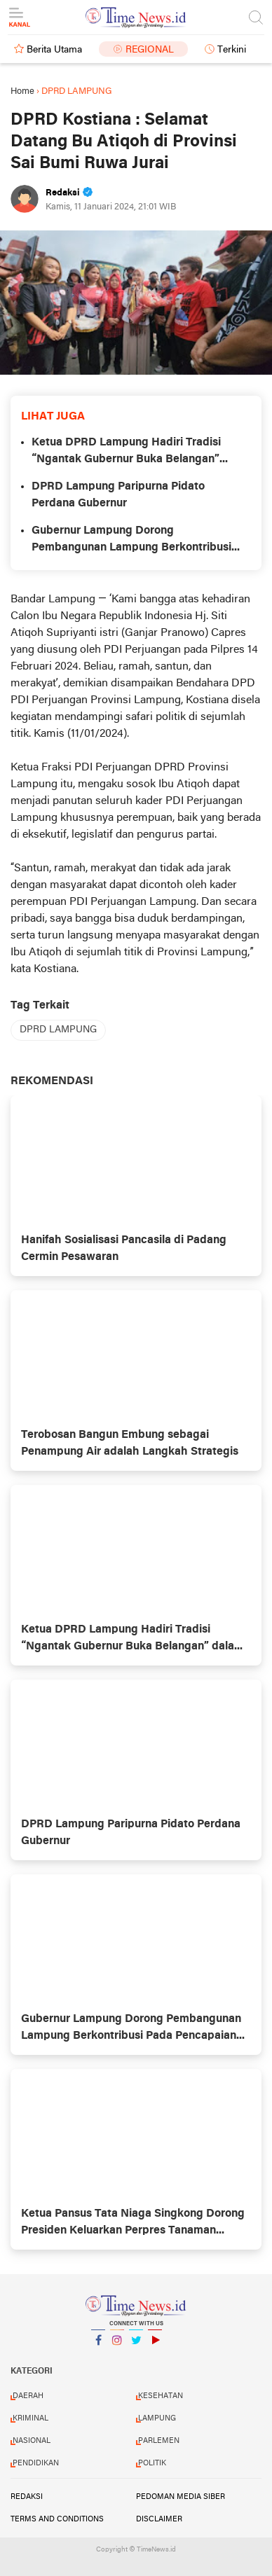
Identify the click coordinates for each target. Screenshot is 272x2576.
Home (22, 91)
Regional (149, 50)
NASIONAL (31, 2441)
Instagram (117, 2345)
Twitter (136, 2345)
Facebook (98, 2345)
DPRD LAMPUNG (58, 1030)
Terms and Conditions (57, 2519)
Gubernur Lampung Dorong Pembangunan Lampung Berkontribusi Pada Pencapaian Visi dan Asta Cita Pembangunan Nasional (131, 540)
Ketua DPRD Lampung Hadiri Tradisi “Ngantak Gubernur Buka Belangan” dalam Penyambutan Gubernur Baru (126, 452)
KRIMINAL (30, 2418)
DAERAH (28, 2396)
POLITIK (152, 2463)
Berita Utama (54, 50)
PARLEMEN (158, 2441)
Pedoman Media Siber (180, 2497)
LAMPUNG (157, 2418)
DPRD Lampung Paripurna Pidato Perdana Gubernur (118, 495)
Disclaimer (159, 2519)
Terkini (231, 50)
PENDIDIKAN (36, 2463)
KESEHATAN (160, 2396)
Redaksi (27, 2497)
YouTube (155, 2345)
